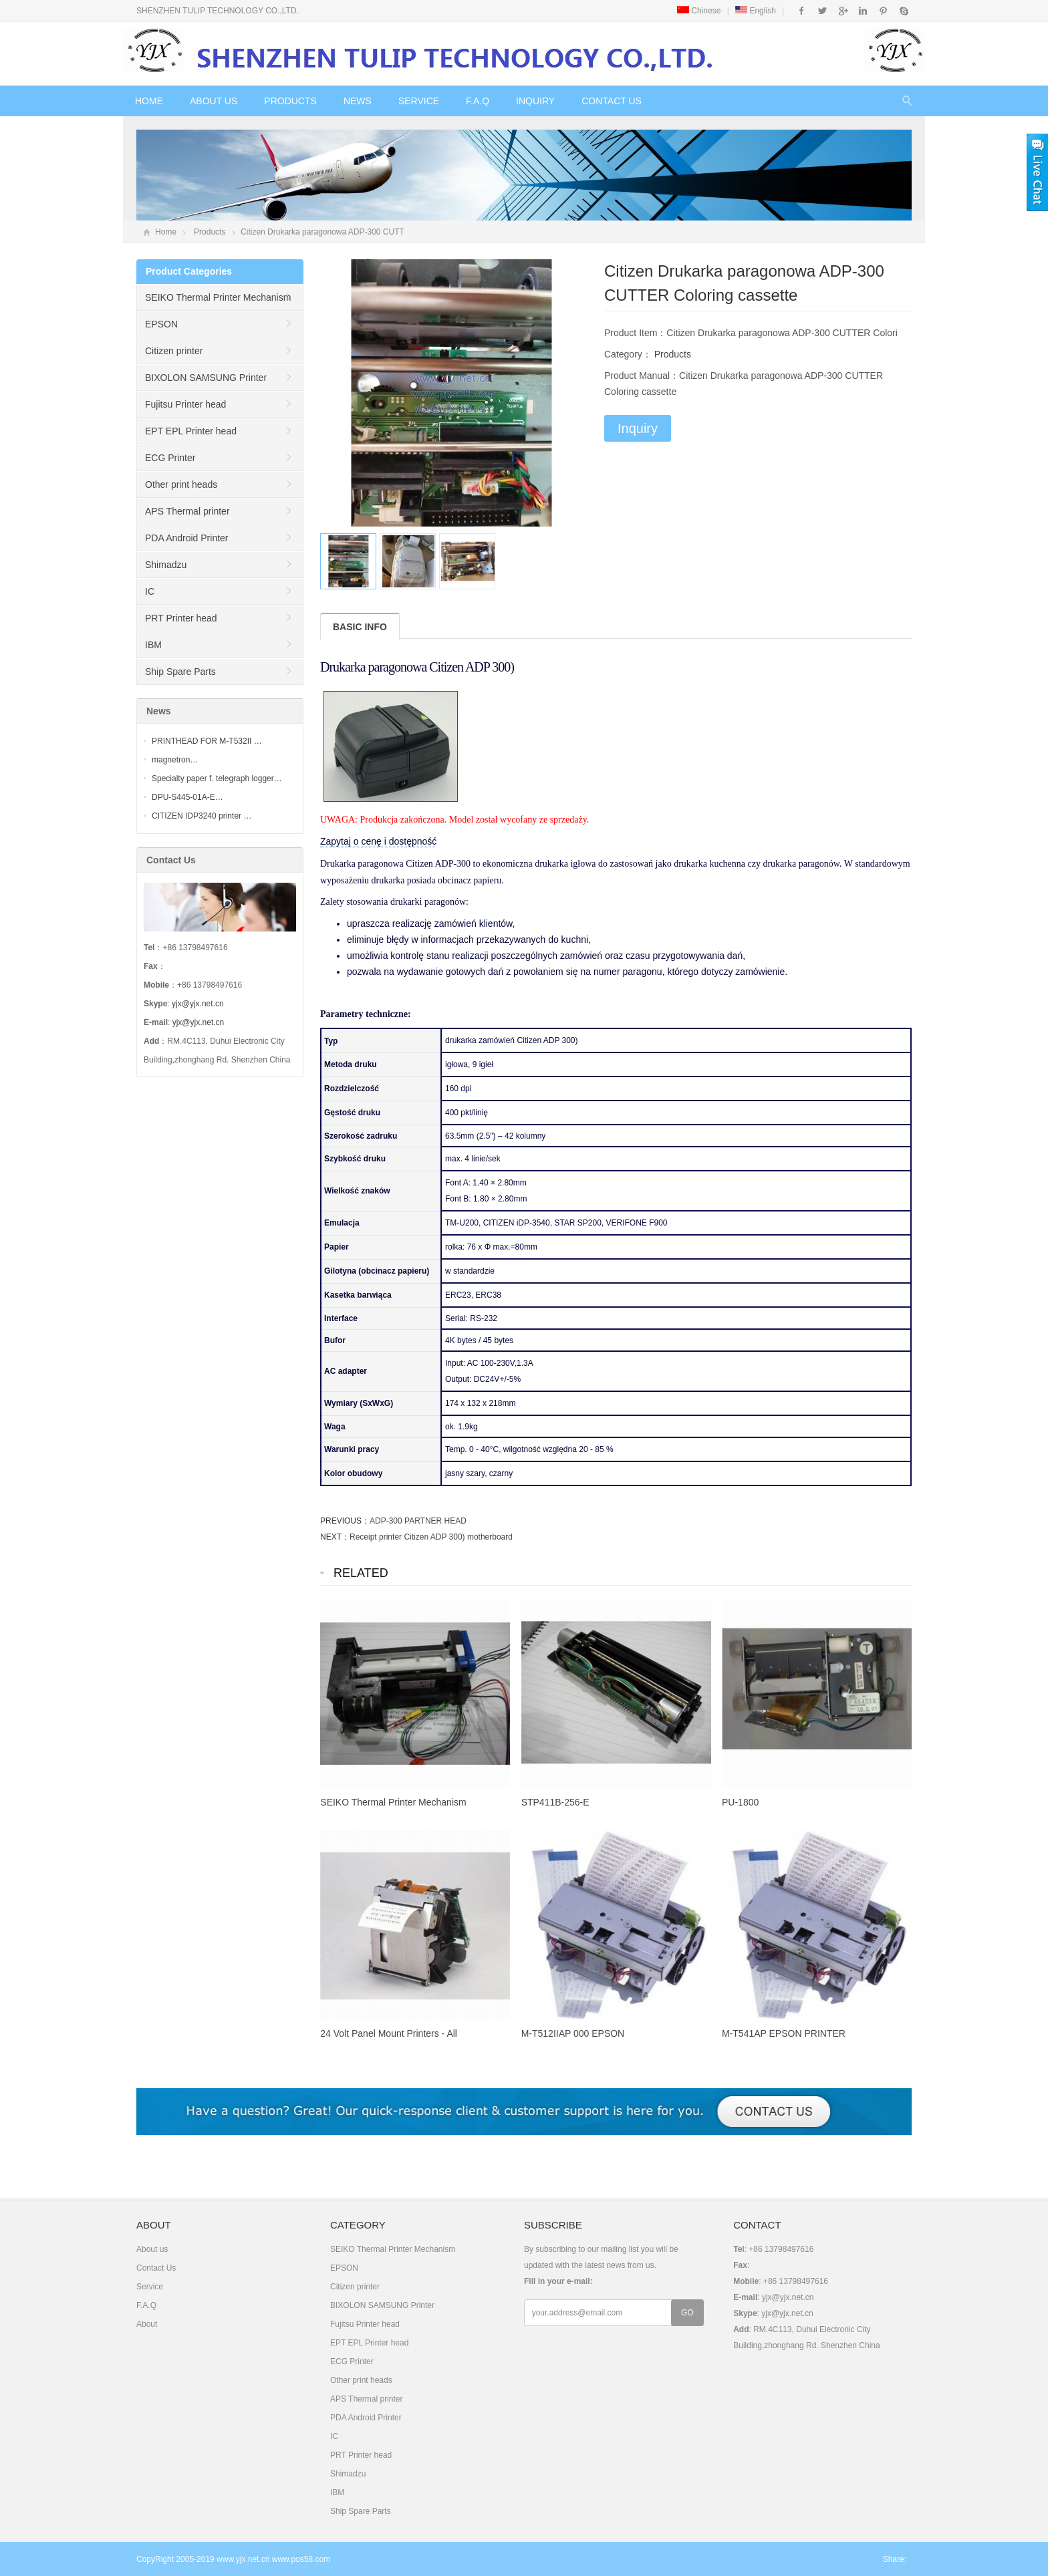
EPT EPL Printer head (191, 431)
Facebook (801, 10)
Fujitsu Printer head (185, 404)
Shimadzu (165, 564)
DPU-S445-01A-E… (187, 797)
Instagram (862, 10)
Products (290, 101)
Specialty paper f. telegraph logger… (217, 778)
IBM (153, 644)
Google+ (842, 10)
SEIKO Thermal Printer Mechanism (218, 297)
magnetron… (175, 759)
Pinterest (883, 10)
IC (149, 591)
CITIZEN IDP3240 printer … (201, 816)
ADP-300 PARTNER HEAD (418, 1521)
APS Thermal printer (187, 511)
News (358, 101)
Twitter (822, 10)
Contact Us (611, 101)
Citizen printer (174, 350)
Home (149, 101)
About (146, 2324)
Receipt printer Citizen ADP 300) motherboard (431, 1537)
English (755, 10)
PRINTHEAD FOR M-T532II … (207, 741)
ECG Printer (170, 457)
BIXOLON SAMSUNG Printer (206, 377)
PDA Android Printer (187, 538)
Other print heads (181, 484)
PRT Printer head (181, 618)
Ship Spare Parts (180, 671)
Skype (903, 10)
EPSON (161, 324)
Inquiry (535, 101)
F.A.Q (477, 101)
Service (418, 101)
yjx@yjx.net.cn (198, 1003)
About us (213, 101)
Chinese (698, 10)
